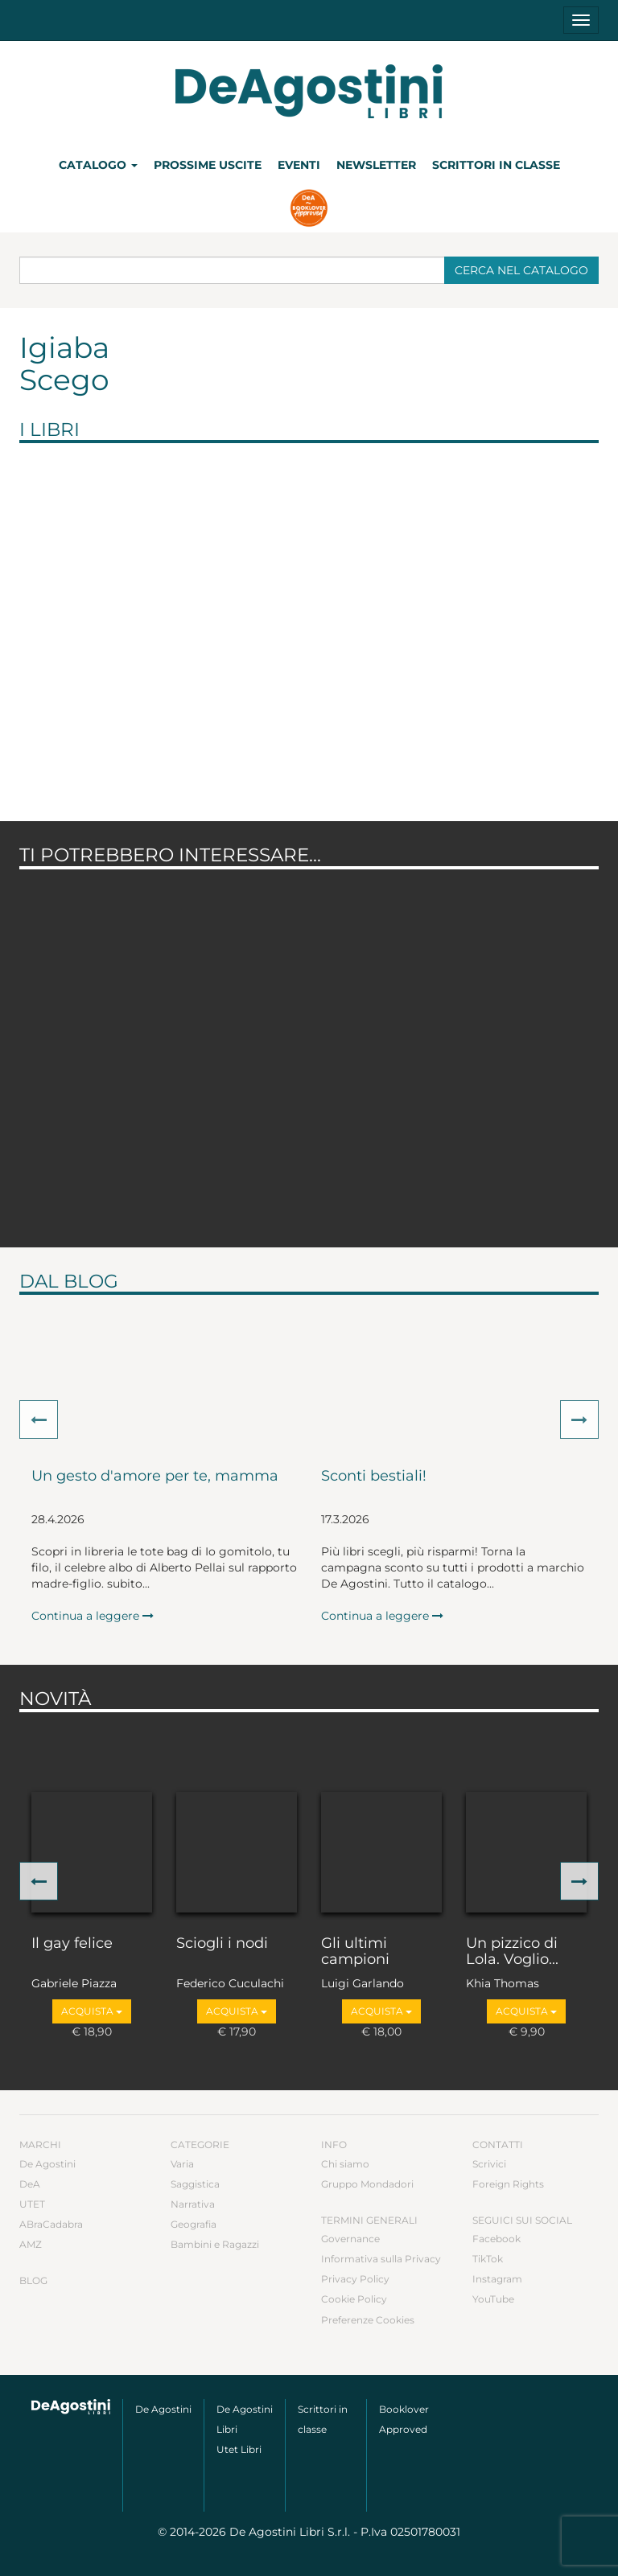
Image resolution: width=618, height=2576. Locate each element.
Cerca (521, 270)
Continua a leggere (92, 1615)
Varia (182, 2164)
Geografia (193, 2224)
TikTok (487, 2259)
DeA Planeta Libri (309, 91)
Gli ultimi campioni (355, 1952)
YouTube (493, 2299)
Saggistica (195, 2184)
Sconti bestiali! (373, 1477)
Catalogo (98, 165)
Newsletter (376, 165)
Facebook (496, 2239)
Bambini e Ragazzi (215, 2244)
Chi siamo (345, 2164)
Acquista (91, 2011)
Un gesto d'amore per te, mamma (154, 1477)
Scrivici (489, 2164)
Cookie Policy (354, 2299)
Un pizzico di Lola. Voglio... (512, 1952)
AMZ (30, 2244)
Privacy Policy (355, 2279)
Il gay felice (72, 1944)
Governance (350, 2239)
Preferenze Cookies (367, 2320)
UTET (32, 2204)
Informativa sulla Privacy (381, 2259)
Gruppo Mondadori (367, 2184)
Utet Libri (239, 2449)
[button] (38, 1419)
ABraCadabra (51, 2224)
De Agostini (47, 2164)
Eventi (299, 165)
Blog (33, 2280)
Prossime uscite (208, 165)
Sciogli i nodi (222, 1944)
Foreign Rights (508, 2184)
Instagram (497, 2279)
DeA (29, 2184)
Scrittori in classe (496, 165)
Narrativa (193, 2204)
